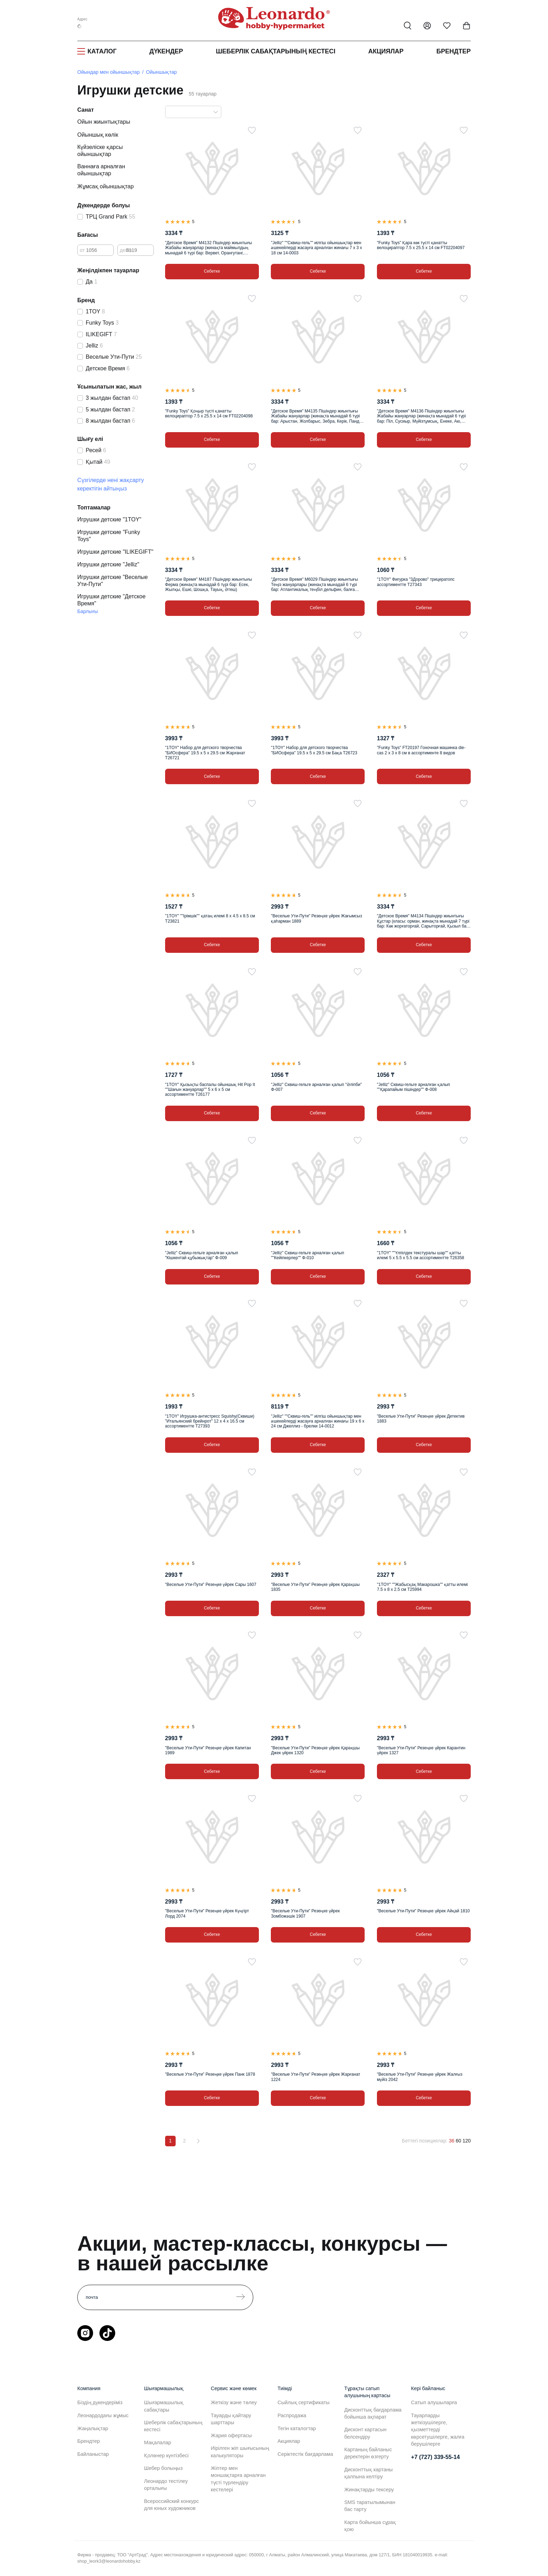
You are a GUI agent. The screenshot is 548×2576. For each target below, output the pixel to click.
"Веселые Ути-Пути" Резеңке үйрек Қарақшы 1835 (315, 1587)
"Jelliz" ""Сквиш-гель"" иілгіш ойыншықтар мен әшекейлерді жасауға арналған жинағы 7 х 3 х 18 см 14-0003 (316, 247)
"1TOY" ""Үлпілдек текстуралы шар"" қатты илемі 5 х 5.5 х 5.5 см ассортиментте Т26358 (420, 1255)
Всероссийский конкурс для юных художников (171, 2504)
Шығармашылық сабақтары (163, 2406)
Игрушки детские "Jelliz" (108, 564)
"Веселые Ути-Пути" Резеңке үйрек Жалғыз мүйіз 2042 (419, 2077)
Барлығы (87, 611)
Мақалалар (157, 2442)
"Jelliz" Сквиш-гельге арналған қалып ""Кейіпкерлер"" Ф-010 (307, 1255)
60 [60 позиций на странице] (458, 2141)
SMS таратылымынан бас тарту (369, 2505)
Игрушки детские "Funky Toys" (108, 535)
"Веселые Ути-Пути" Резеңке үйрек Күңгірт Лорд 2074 (207, 1913)
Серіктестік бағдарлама (305, 2454)
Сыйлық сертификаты (304, 2402)
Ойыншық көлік (97, 135)
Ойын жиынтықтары (103, 122)
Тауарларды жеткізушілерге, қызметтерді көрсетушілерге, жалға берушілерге (437, 2430)
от (82, 250)
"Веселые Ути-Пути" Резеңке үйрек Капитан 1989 (208, 1750)
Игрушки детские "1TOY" (109, 519)
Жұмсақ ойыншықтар (105, 186)
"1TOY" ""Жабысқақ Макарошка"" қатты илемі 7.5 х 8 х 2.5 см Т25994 (422, 1587)
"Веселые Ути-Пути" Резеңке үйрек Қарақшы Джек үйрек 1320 (315, 1750)
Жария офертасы (231, 2435)
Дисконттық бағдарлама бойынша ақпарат (373, 2413)
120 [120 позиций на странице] (467, 2141)
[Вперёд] (198, 2141)
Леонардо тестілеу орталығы (166, 2484)
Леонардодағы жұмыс (103, 2415)
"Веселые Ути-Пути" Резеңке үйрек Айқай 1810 (423, 1910)
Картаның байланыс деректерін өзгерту (368, 2453)
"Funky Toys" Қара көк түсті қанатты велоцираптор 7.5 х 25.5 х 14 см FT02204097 (420, 245)
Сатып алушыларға (434, 2402)
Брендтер (453, 51)
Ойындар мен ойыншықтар (108, 72)
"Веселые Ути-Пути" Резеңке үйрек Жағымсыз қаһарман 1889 (316, 918)
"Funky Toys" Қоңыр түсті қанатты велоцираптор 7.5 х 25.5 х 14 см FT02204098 (209, 413)
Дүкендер (166, 51)
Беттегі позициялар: (425, 2141)
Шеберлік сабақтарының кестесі (275, 51)
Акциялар (386, 51)
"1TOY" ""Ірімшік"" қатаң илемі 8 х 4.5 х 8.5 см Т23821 (210, 918)
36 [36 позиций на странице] (452, 2141)
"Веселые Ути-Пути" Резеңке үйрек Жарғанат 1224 (315, 2077)
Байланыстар (93, 2454)
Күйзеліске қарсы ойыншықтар (100, 150)
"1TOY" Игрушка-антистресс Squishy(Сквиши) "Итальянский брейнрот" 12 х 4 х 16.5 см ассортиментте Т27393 (209, 1421)
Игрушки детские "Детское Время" (111, 599)
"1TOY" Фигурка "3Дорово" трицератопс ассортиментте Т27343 (416, 582)
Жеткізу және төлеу (234, 2402)
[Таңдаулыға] (252, 130)
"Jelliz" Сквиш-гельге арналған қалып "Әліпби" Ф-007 (316, 1087)
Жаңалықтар (92, 2428)
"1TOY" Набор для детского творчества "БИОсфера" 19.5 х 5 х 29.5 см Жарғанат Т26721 (205, 752)
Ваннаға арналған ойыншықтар (101, 169)
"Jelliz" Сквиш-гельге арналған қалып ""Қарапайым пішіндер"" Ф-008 (413, 1087)
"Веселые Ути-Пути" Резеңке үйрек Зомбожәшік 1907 (305, 1913)
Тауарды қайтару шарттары (231, 2419)
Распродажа (292, 2415)
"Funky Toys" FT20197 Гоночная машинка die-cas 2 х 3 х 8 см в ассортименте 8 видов (421, 750)
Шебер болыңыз (163, 2468)
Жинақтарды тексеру (369, 2489)
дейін (126, 250)
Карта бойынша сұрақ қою (370, 2525)
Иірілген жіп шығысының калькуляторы (240, 2451)
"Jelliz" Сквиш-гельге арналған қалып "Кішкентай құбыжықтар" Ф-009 (201, 1255)
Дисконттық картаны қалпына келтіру (368, 2473)
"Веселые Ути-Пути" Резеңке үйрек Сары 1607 (210, 1584)
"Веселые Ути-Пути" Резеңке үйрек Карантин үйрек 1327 (421, 1750)
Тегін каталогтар (297, 2428)
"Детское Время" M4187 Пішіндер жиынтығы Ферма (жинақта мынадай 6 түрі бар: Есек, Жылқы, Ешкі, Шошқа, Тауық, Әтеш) (208, 584)
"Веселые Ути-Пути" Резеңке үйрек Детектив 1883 (420, 1419)
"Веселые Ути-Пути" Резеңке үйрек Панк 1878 (210, 2074)
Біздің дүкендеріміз (100, 2402)
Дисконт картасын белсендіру (365, 2433)
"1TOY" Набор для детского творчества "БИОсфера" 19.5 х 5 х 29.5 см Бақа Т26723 (314, 750)
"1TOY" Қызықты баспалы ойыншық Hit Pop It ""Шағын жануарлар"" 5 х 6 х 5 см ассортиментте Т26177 (210, 1089)
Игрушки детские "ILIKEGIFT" (115, 552)
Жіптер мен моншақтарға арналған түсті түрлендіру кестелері (238, 2478)
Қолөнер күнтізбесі (166, 2455)
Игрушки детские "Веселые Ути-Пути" (112, 580)
